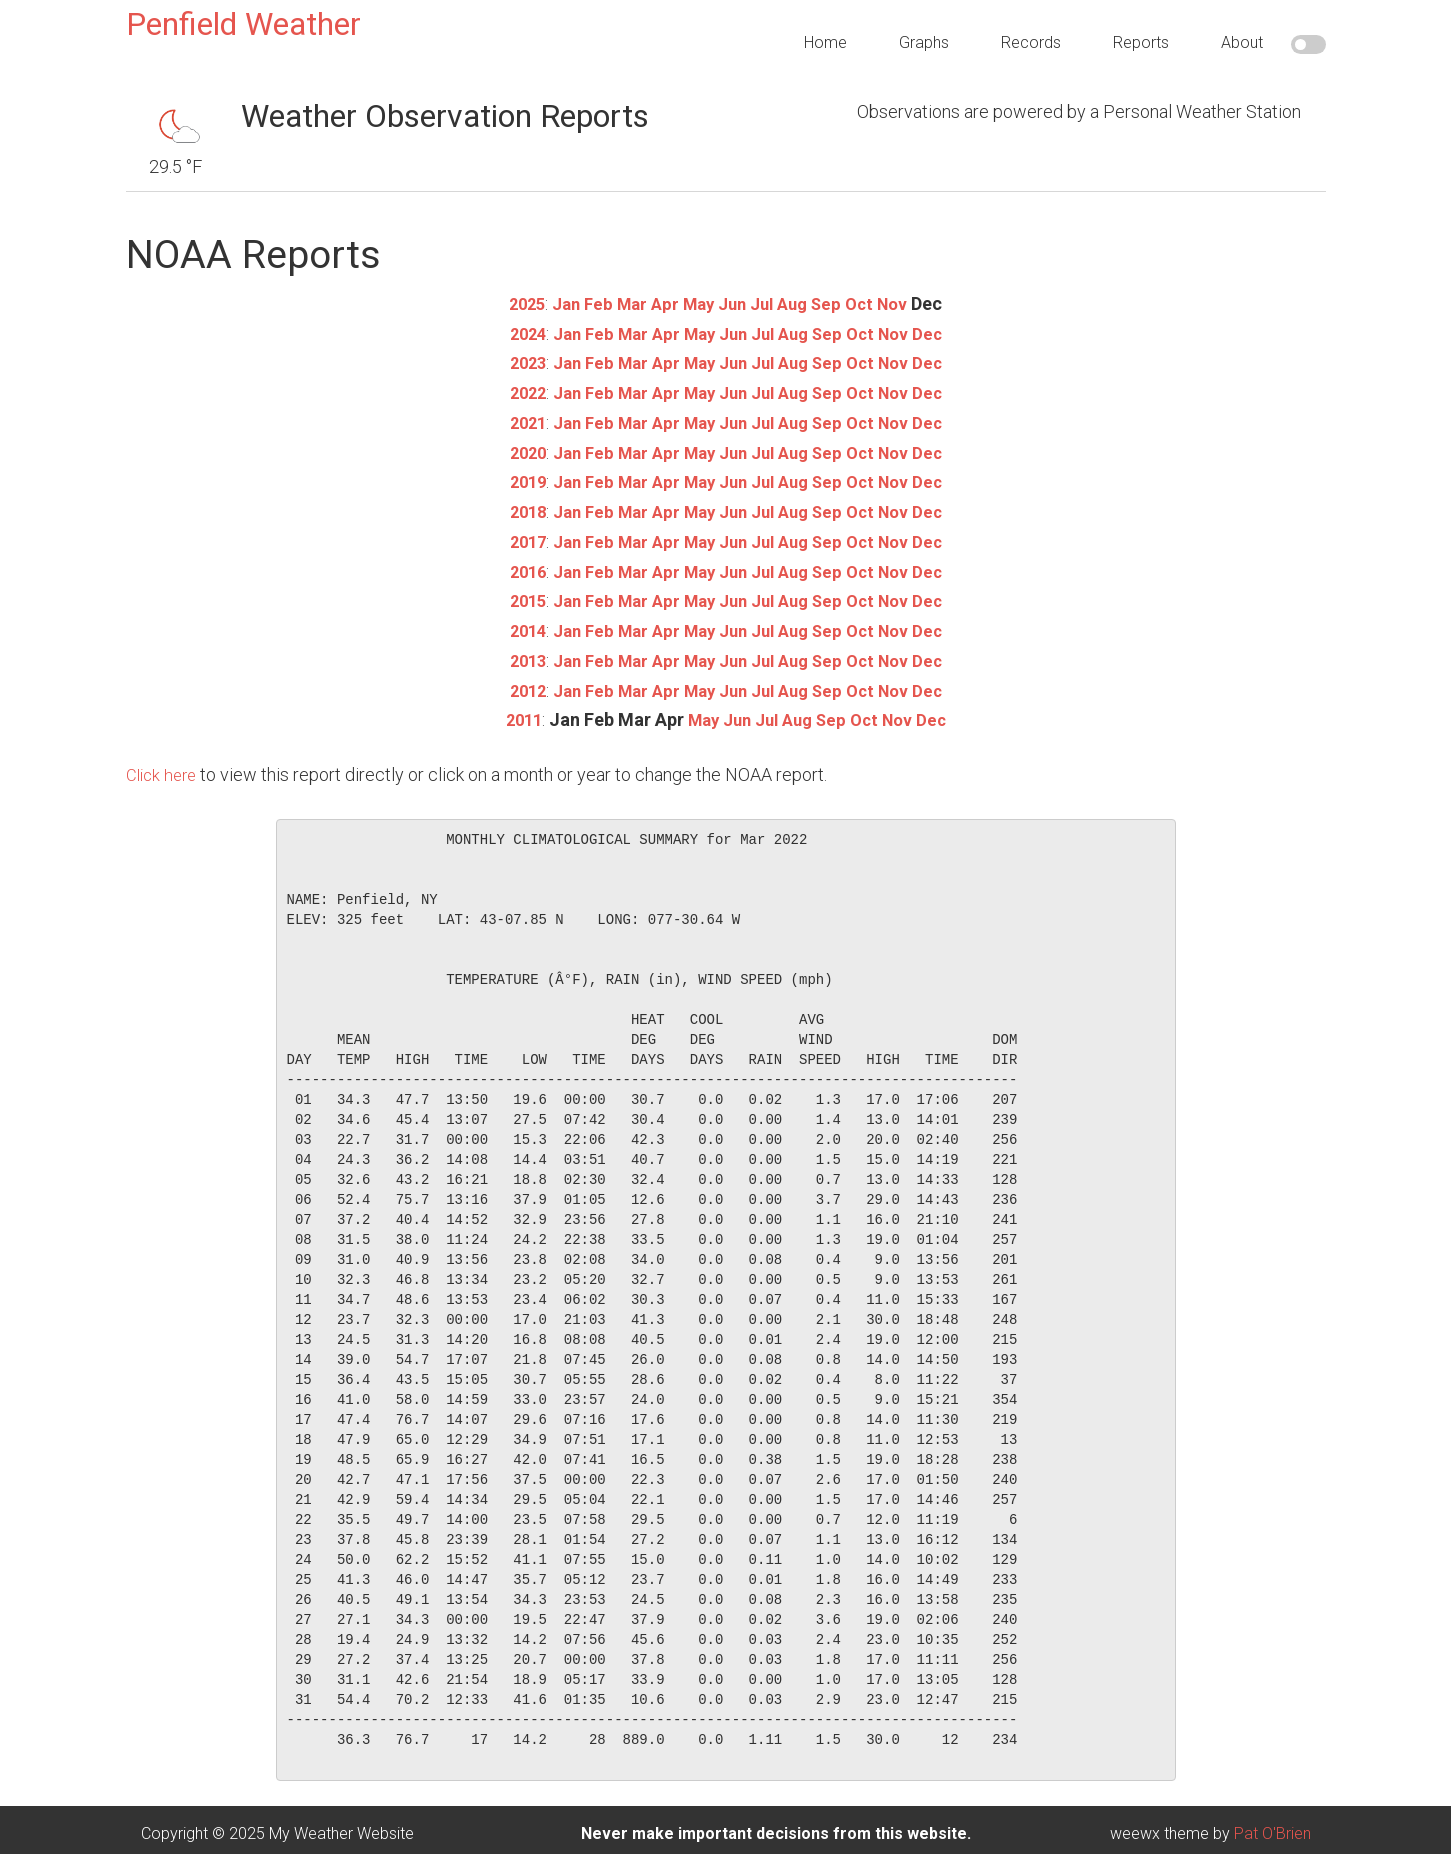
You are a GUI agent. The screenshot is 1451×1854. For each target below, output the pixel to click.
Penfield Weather (243, 24)
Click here (164, 767)
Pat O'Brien (1272, 1825)
